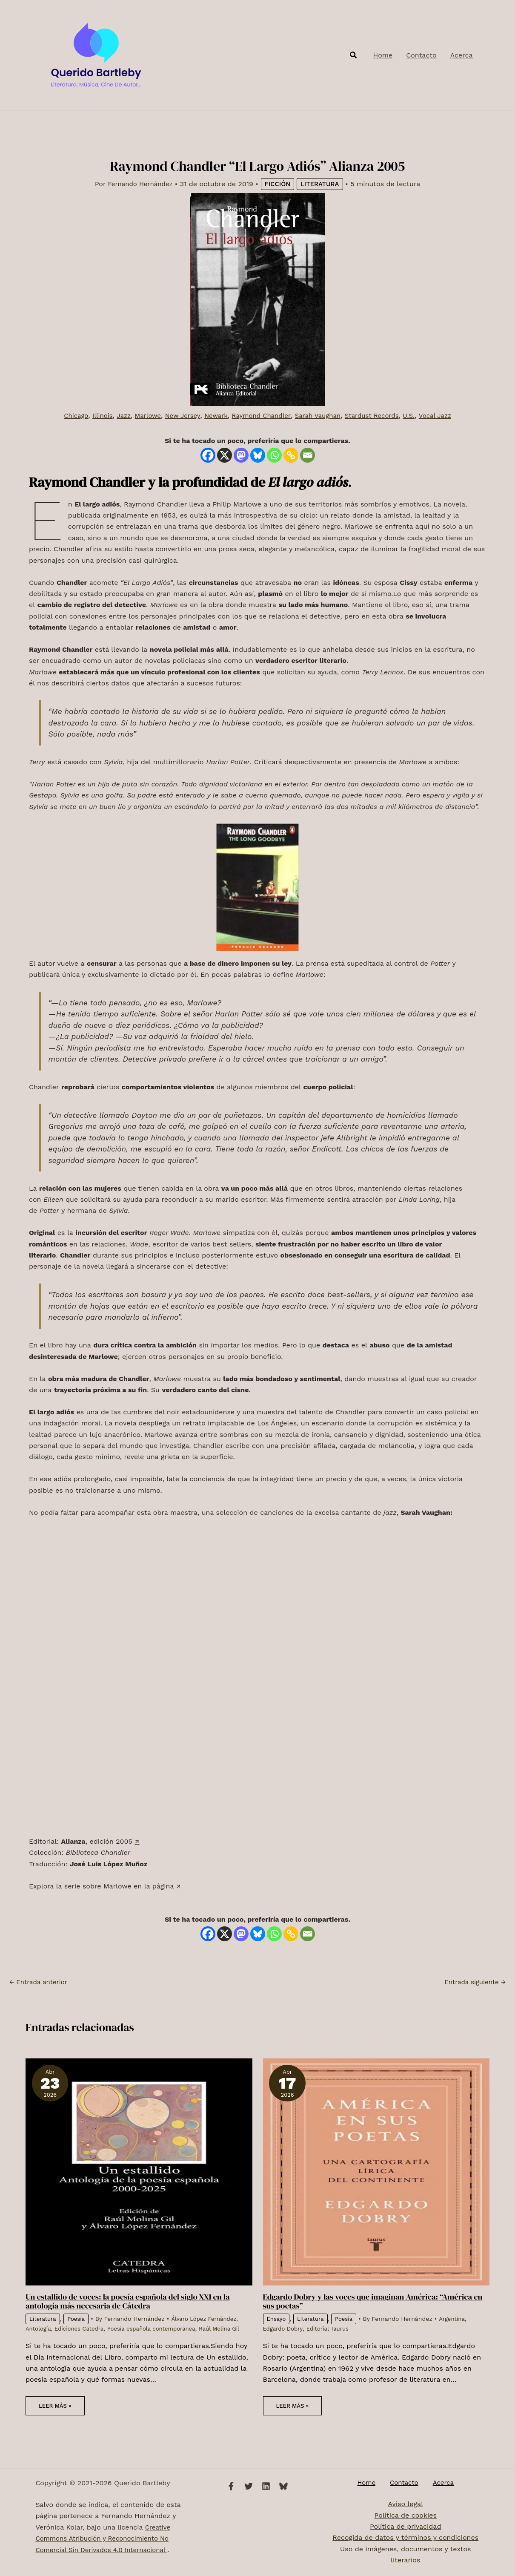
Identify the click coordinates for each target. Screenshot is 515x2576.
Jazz (115, 416)
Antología (39, 2327)
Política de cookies (406, 2516)
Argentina (457, 2318)
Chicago (65, 416)
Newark (213, 416)
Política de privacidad (405, 2527)
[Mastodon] (241, 455)
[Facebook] (207, 455)
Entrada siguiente (473, 1982)
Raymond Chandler (261, 416)
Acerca (437, 2483)
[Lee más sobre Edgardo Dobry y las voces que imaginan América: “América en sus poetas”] (376, 2171)
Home (372, 2483)
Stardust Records (378, 416)
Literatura (322, 184)
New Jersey (177, 416)
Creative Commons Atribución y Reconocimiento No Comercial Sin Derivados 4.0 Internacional (106, 2538)
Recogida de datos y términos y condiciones (405, 2538)
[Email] (307, 455)
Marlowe (141, 416)
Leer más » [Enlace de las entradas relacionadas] (56, 2414)
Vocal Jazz (445, 416)
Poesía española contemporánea (159, 2327)
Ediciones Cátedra (82, 2327)
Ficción (278, 184)
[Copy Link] (290, 455)
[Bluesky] (257, 455)
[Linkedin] (266, 2486)
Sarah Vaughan (320, 416)
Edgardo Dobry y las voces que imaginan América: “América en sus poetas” (375, 2301)
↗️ (137, 1841)
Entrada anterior (40, 1982)
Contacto (404, 2483)
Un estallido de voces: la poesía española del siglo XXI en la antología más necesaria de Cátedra (135, 2301)
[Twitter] (248, 2486)
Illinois (93, 416)
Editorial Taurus (331, 2327)
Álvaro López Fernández (209, 2318)
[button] (354, 55)
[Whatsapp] (274, 455)
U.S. (417, 416)
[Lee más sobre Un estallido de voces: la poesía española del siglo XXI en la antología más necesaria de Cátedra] (139, 2171)
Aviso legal (405, 2505)
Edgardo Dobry (284, 2327)
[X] (224, 455)
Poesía (78, 2318)
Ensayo (277, 2318)
